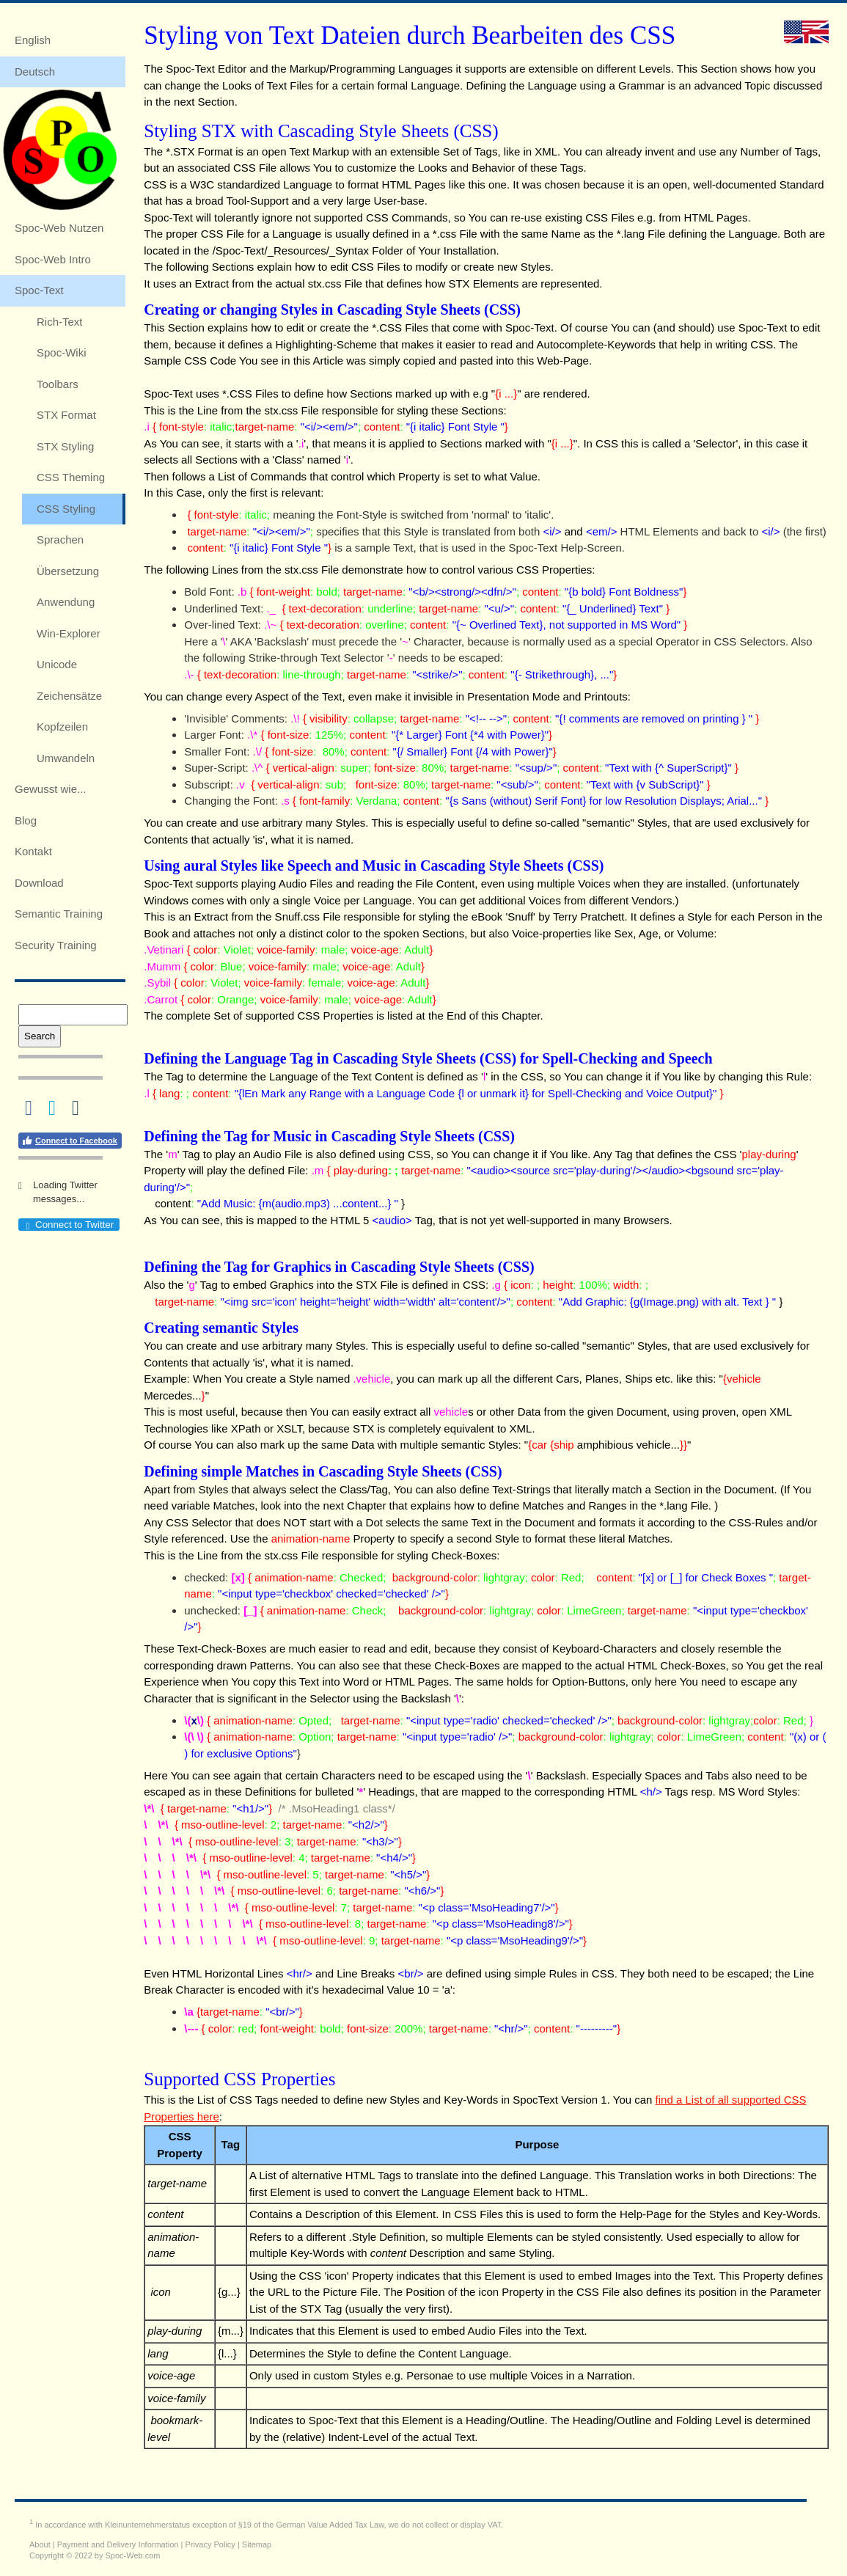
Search (39, 1036)
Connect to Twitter (68, 1225)
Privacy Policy (210, 2544)
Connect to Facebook (69, 1140)
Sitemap (256, 2544)
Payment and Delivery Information (118, 2544)
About (40, 2544)
